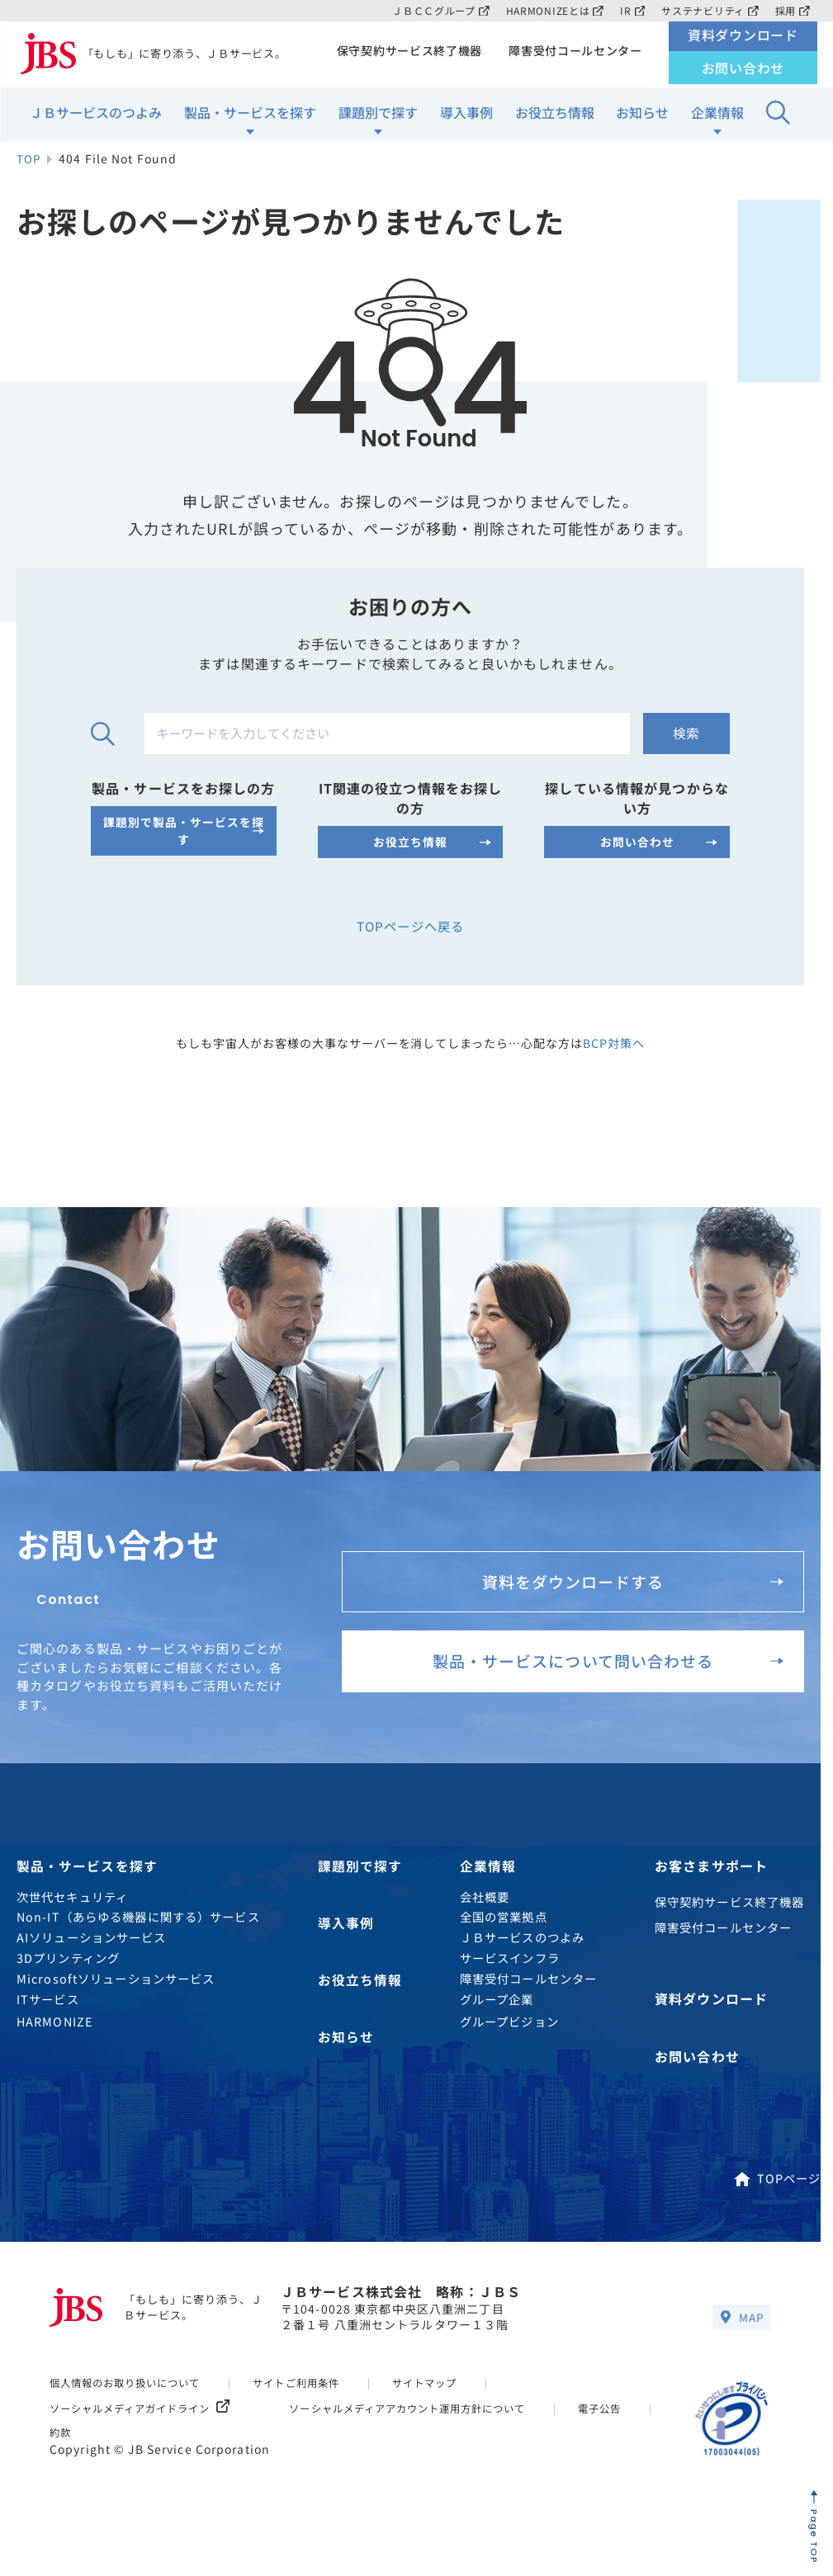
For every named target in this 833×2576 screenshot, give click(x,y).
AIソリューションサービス (92, 1959)
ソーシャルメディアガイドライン (147, 2427)
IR (628, 10)
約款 (161, 2451)
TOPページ (777, 2197)
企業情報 (717, 116)
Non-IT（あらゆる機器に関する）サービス (138, 1938)
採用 (792, 10)
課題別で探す (378, 116)
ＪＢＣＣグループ (431, 10)
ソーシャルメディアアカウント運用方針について (431, 2427)
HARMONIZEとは (548, 10)
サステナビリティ (708, 10)
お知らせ (642, 116)
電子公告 (73, 2451)
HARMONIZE (54, 2043)
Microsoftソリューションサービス (116, 2000)
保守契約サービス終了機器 (403, 54)
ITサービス (48, 2020)
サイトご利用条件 (312, 2401)
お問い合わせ (742, 72)
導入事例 (466, 116)
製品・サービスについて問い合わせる (600, 1680)
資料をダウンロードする (627, 1594)
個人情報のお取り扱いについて (131, 2401)
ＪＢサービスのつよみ (96, 116)
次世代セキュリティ (72, 1918)
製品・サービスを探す (250, 116)
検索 (684, 747)
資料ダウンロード (742, 39)
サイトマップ (447, 2401)
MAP (741, 2336)
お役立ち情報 (554, 116)
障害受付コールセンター (572, 54)
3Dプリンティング (68, 1980)
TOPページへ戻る (410, 940)
